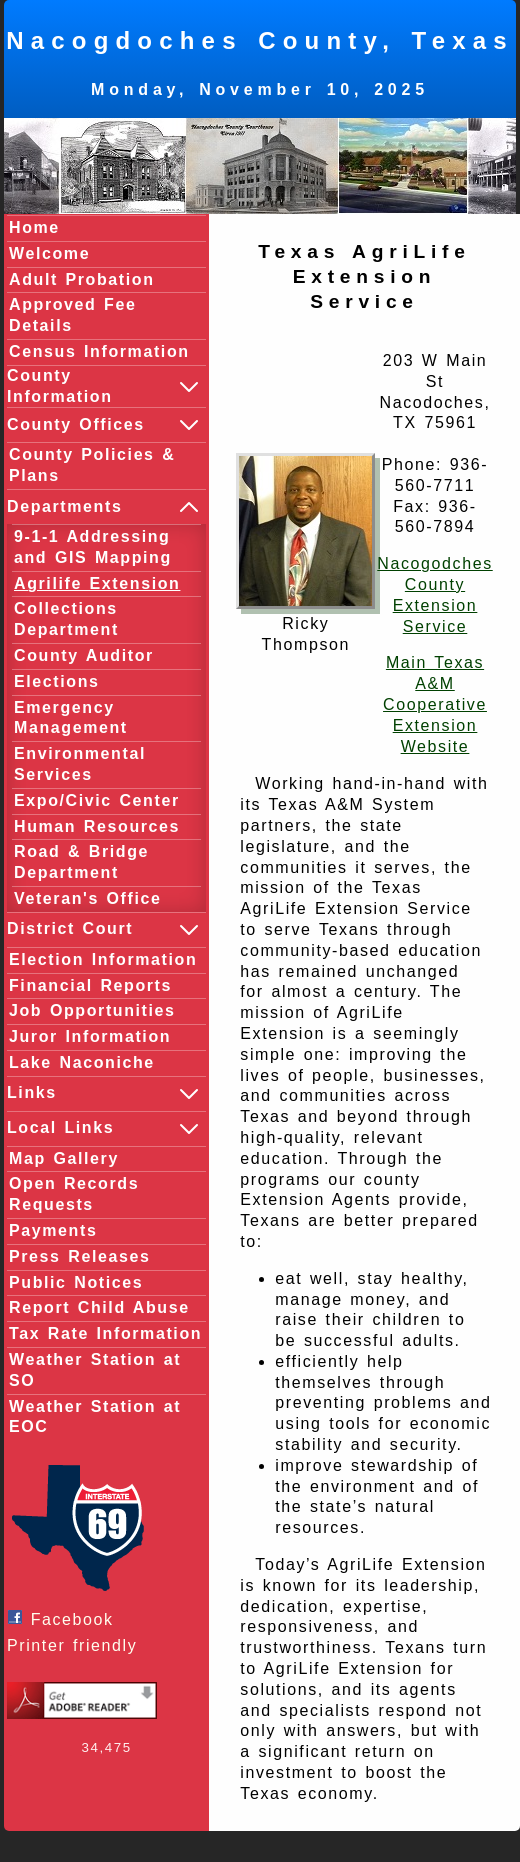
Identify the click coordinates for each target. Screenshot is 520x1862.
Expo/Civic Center (97, 800)
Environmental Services (80, 764)
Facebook (65, 1618)
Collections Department (66, 619)
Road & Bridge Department (81, 862)
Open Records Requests (74, 1194)
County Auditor (84, 655)
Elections (57, 681)
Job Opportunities (92, 1010)
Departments (104, 507)
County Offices (104, 425)
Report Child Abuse (99, 1307)
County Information (104, 386)
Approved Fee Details (73, 315)
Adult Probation (82, 279)
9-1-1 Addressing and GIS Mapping (93, 547)
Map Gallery (64, 1158)
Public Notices (76, 1282)
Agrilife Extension (97, 583)
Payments (53, 1230)
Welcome (49, 253)
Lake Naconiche (82, 1062)
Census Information (99, 351)
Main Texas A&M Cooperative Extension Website (435, 704)
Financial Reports (90, 985)
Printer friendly (77, 1645)
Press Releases (79, 1256)
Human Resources (97, 826)
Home (34, 227)
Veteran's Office (88, 898)
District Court (104, 930)
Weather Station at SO (95, 1370)
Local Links (104, 1129)
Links (104, 1094)
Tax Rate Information (105, 1333)
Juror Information (90, 1036)
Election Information (103, 959)
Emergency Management (71, 718)
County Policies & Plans (92, 465)
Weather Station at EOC (95, 1417)
